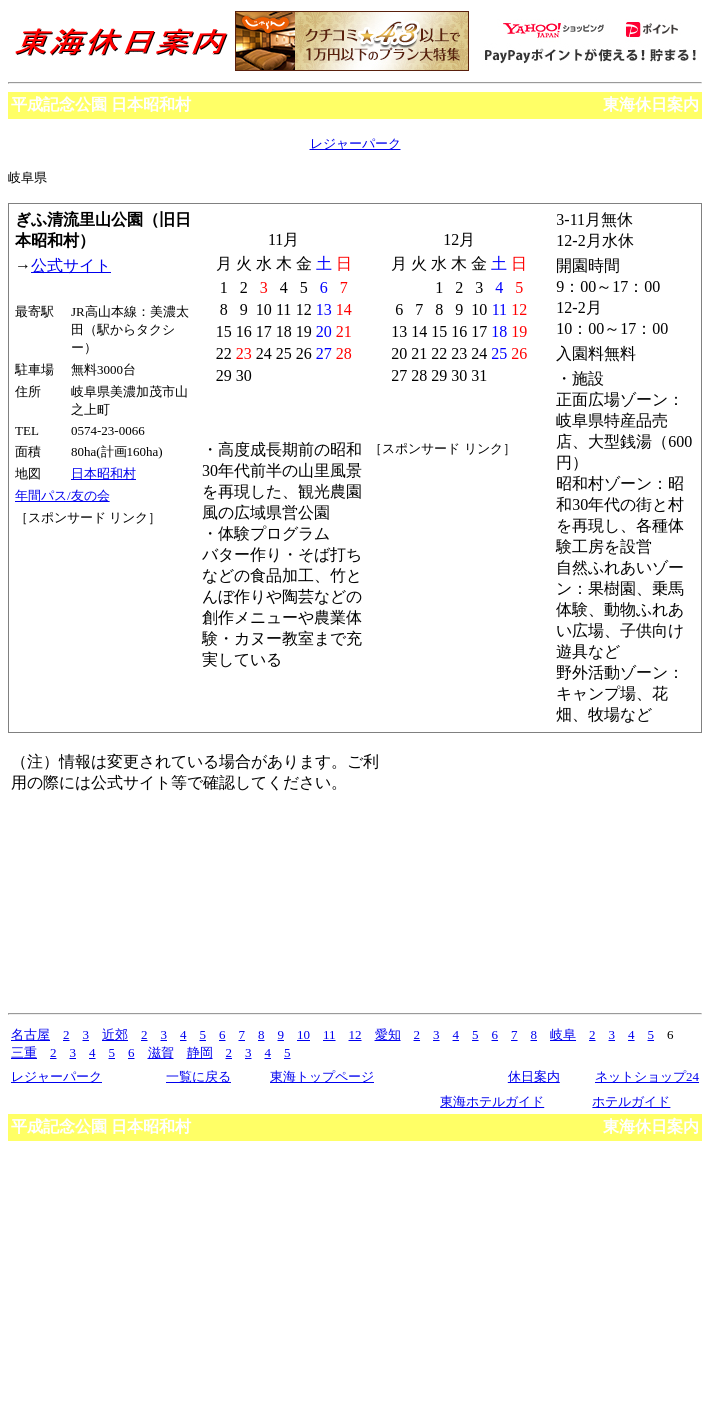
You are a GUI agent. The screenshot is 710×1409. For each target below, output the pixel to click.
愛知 (388, 1034)
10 (303, 1034)
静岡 (200, 1052)
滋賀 (161, 1052)
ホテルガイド (631, 1101)
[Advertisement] (105, 602)
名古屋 (30, 1034)
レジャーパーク (355, 143)
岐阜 (563, 1034)
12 (355, 1034)
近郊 (115, 1034)
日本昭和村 (103, 473)
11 (329, 1034)
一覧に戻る (198, 1076)
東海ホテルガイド (492, 1101)
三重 (24, 1052)
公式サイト (71, 265)
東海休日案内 (651, 104)
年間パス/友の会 (62, 495)
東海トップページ (322, 1076)
